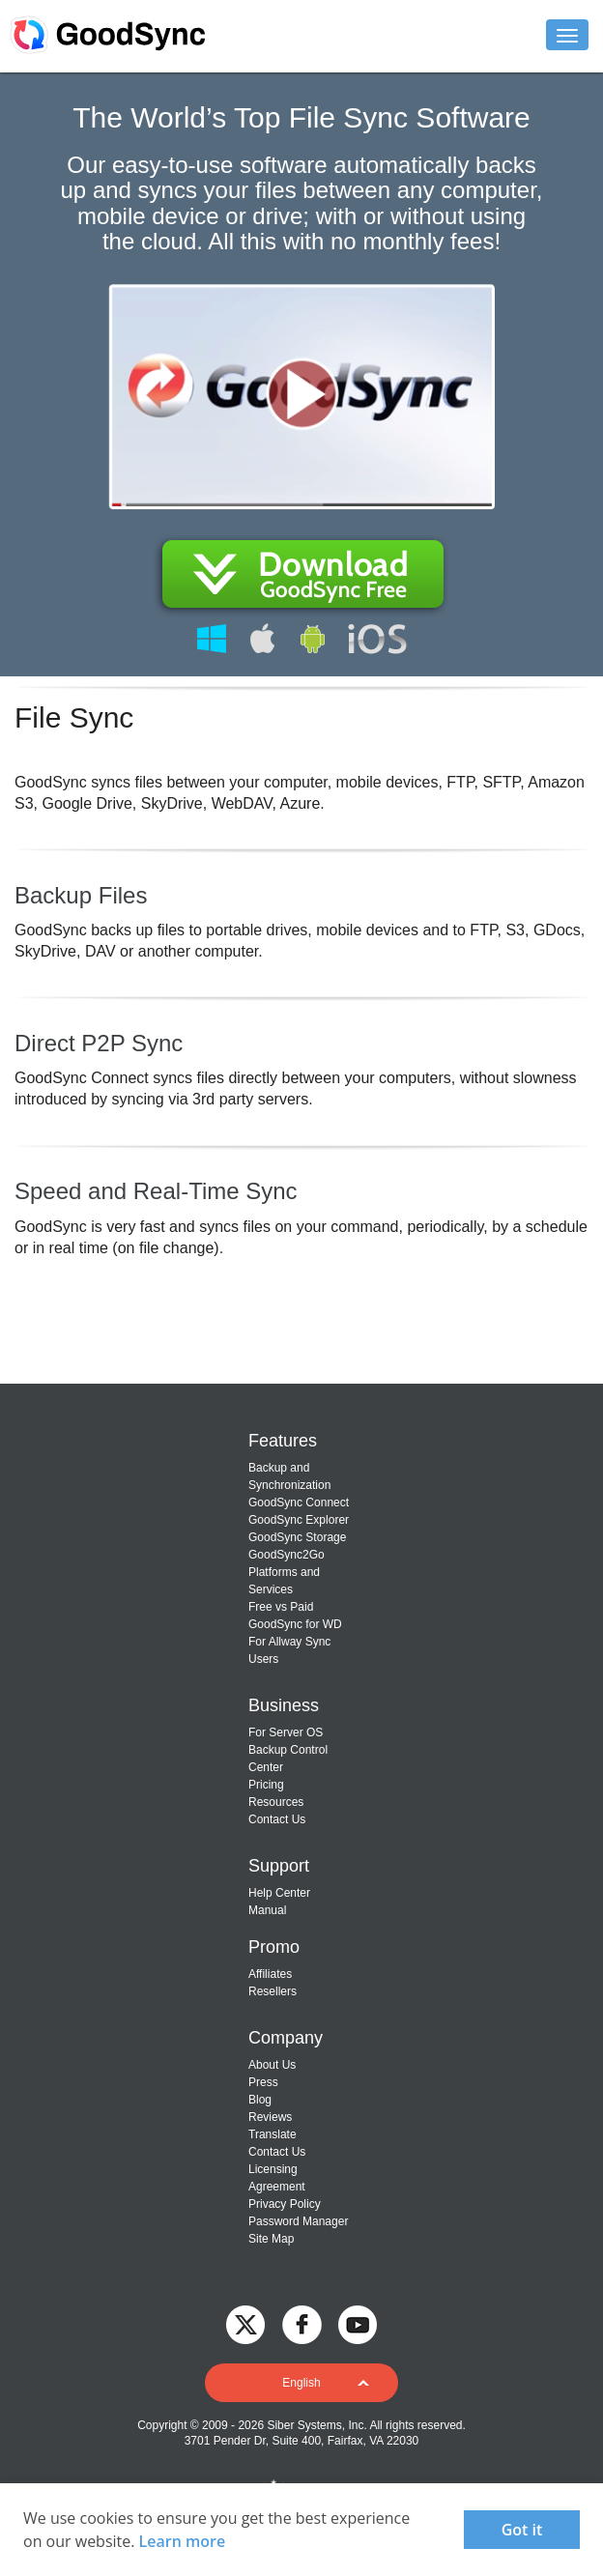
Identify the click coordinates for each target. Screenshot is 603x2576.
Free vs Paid (280, 1607)
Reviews (270, 2117)
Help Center (279, 1893)
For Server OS (285, 1732)
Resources (275, 1802)
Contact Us (276, 1819)
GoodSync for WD (295, 1624)
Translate (272, 2134)
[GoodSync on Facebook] (302, 2323)
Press (263, 2082)
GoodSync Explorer (298, 1520)
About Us (272, 2065)
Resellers (272, 1991)
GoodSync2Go (286, 1554)
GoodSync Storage (297, 1537)
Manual (267, 1910)
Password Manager (298, 2221)
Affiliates (270, 1974)
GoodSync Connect (298, 1502)
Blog (260, 2099)
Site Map (271, 2239)
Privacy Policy (284, 2204)
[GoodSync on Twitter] (245, 2323)
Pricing (266, 1784)
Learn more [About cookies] (182, 2541)
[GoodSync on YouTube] (357, 2323)
